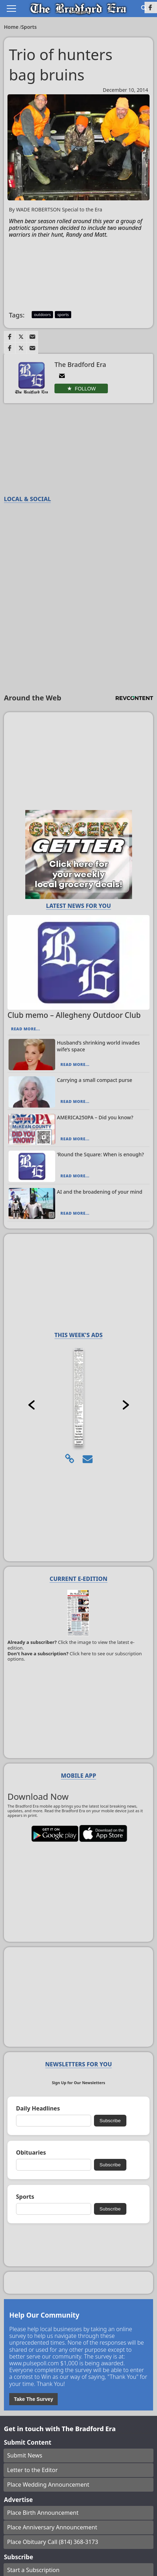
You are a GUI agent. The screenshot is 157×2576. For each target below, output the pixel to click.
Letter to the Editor (32, 2470)
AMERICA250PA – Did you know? (95, 1117)
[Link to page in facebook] (9, 336)
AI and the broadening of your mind (99, 1191)
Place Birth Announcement (42, 2513)
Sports (29, 26)
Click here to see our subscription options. (74, 1656)
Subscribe (110, 2120)
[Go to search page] (143, 7)
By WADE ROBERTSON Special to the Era (55, 210)
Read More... (25, 1028)
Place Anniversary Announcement (52, 2527)
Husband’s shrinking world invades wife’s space (98, 1045)
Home (12, 26)
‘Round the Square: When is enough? (100, 1154)
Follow (85, 388)
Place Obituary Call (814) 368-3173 (52, 2542)
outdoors (42, 314)
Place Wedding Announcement (48, 2484)
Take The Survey (33, 2399)
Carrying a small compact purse (94, 1080)
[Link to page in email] (32, 336)
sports (63, 314)
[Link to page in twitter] (21, 336)
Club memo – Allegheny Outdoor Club (74, 1015)
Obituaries (31, 2152)
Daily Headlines (38, 2108)
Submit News (24, 2455)
